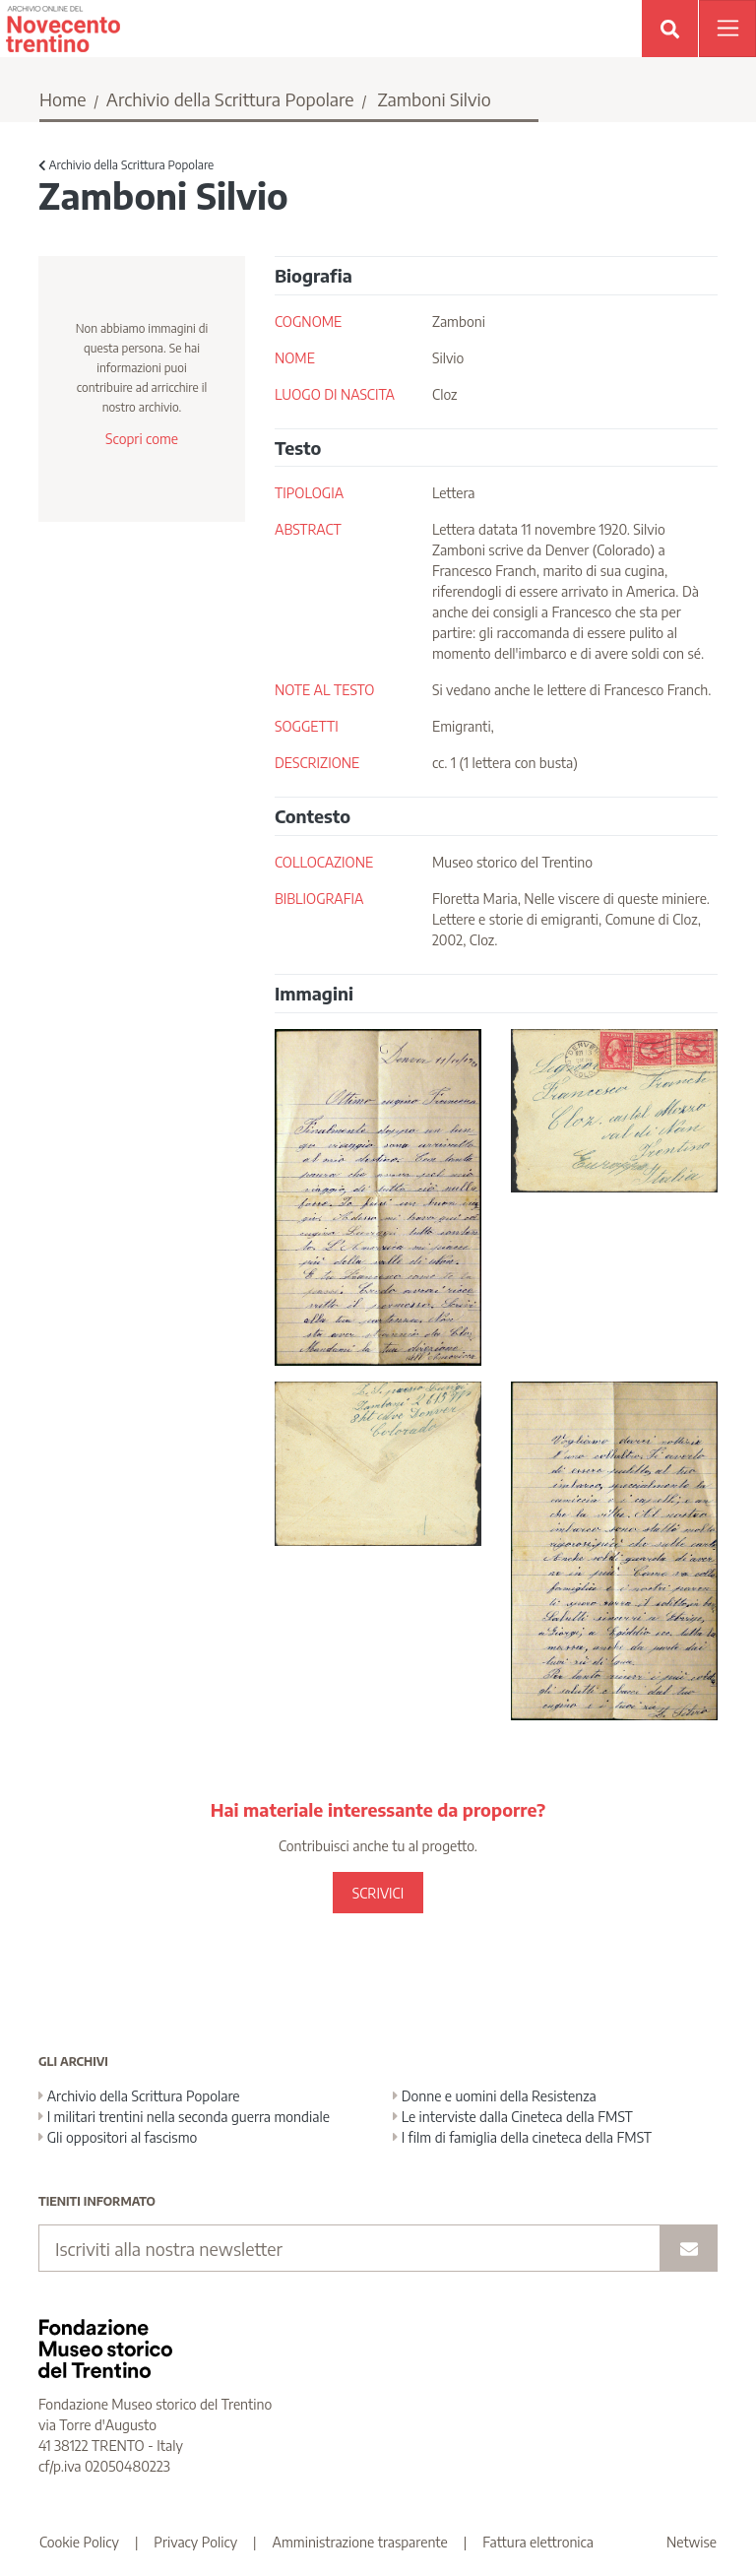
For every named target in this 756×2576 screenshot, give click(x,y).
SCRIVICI (378, 1893)
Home (63, 99)
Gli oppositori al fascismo (117, 2137)
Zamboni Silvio (433, 99)
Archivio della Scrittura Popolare (230, 99)
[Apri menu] (727, 28)
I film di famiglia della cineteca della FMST (522, 2137)
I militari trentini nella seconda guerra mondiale (184, 2116)
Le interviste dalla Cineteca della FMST (513, 2116)
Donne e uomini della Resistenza (495, 2096)
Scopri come (141, 438)
